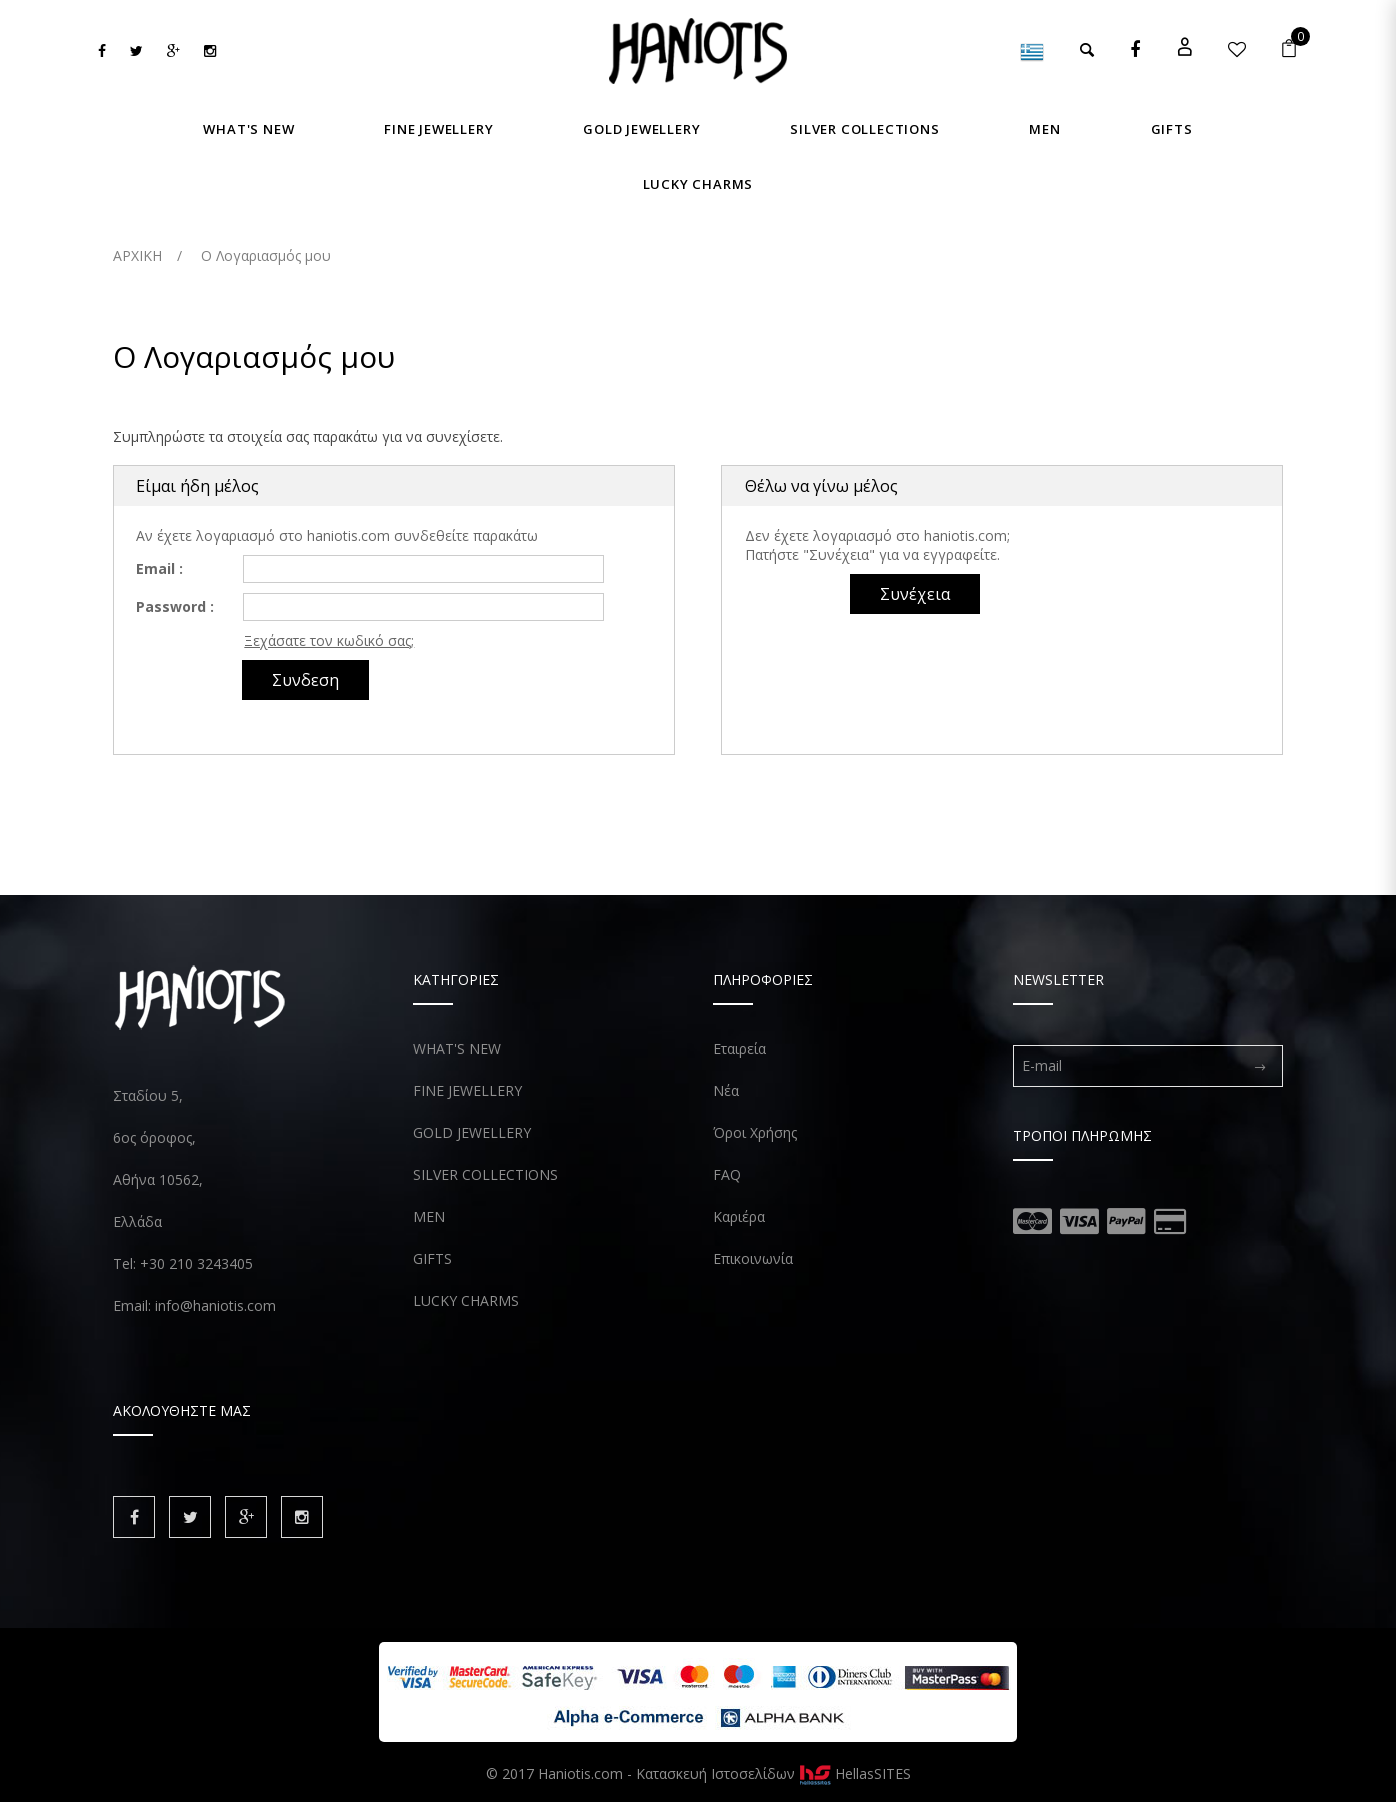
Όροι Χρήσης (755, 1132)
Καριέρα (739, 1216)
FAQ (727, 1174)
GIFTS (432, 1258)
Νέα (726, 1090)
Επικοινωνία (753, 1258)
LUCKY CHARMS (466, 1300)
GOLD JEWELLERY (472, 1132)
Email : (159, 568)
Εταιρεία (739, 1048)
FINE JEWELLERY (467, 1090)
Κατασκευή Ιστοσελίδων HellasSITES (773, 1773)
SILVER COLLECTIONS (485, 1174)
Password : (175, 606)
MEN (429, 1216)
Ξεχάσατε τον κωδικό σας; (329, 640)
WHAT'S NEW (457, 1048)
